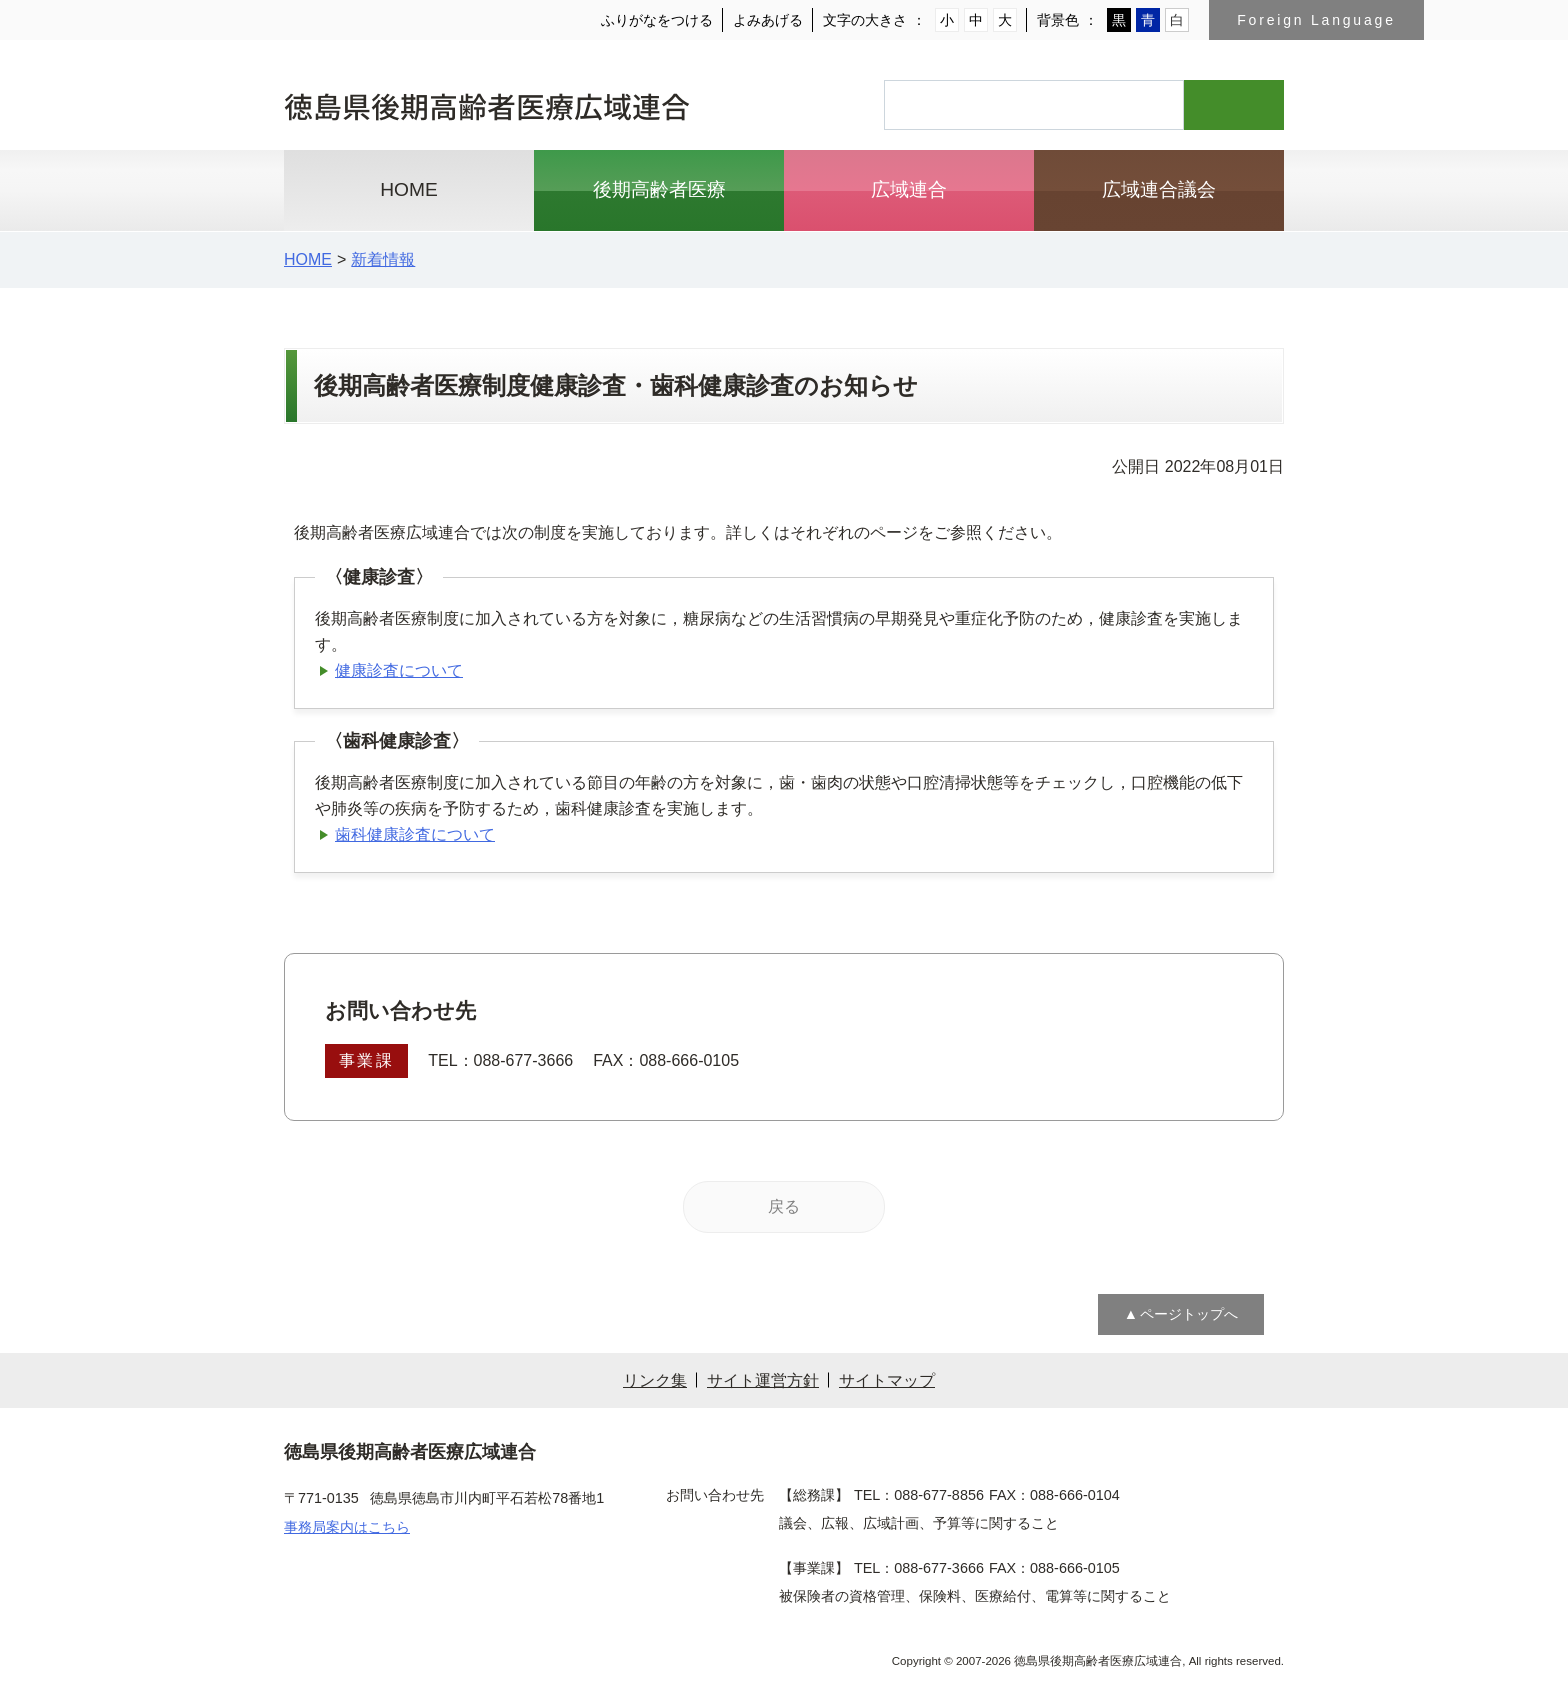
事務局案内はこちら (347, 1526)
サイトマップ (887, 1380)
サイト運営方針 (763, 1380)
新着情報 (381, 259)
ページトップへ (1189, 1314)
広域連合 (909, 190)
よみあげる (770, 20)
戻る (784, 1206)
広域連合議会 (1159, 190)
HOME (409, 190)
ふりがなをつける (659, 20)
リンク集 (655, 1380)
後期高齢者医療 (659, 190)
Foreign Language (1317, 20)
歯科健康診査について (415, 834)
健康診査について (399, 670)
